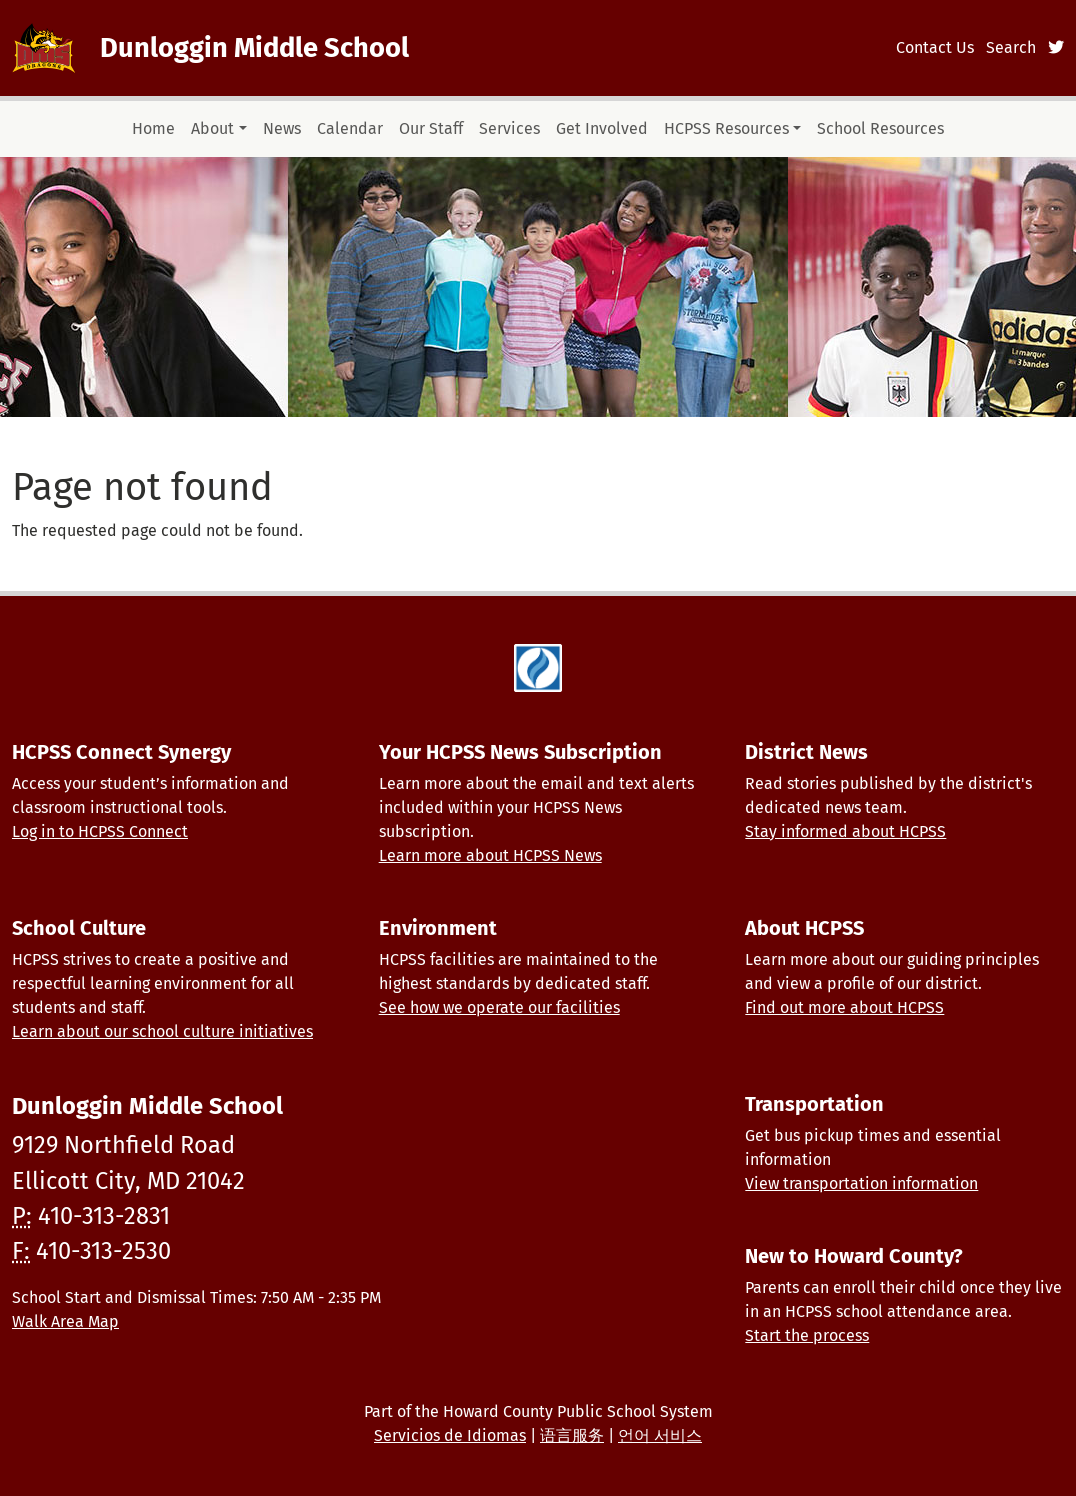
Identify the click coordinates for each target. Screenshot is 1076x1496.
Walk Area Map (65, 1321)
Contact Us (935, 47)
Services (509, 128)
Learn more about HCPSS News (490, 855)
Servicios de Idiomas (450, 1435)
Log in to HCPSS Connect (100, 831)
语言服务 (572, 1435)
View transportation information (861, 1183)
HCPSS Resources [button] (726, 128)
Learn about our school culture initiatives (162, 1031)
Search (1011, 47)
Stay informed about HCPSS (845, 831)
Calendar (350, 128)
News (282, 128)
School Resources (880, 128)
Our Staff (431, 128)
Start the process (807, 1335)
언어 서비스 (660, 1435)
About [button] (212, 128)
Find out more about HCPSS (844, 1007)
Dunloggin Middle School (254, 48)
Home (153, 128)
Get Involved (602, 128)
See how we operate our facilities (499, 1007)
